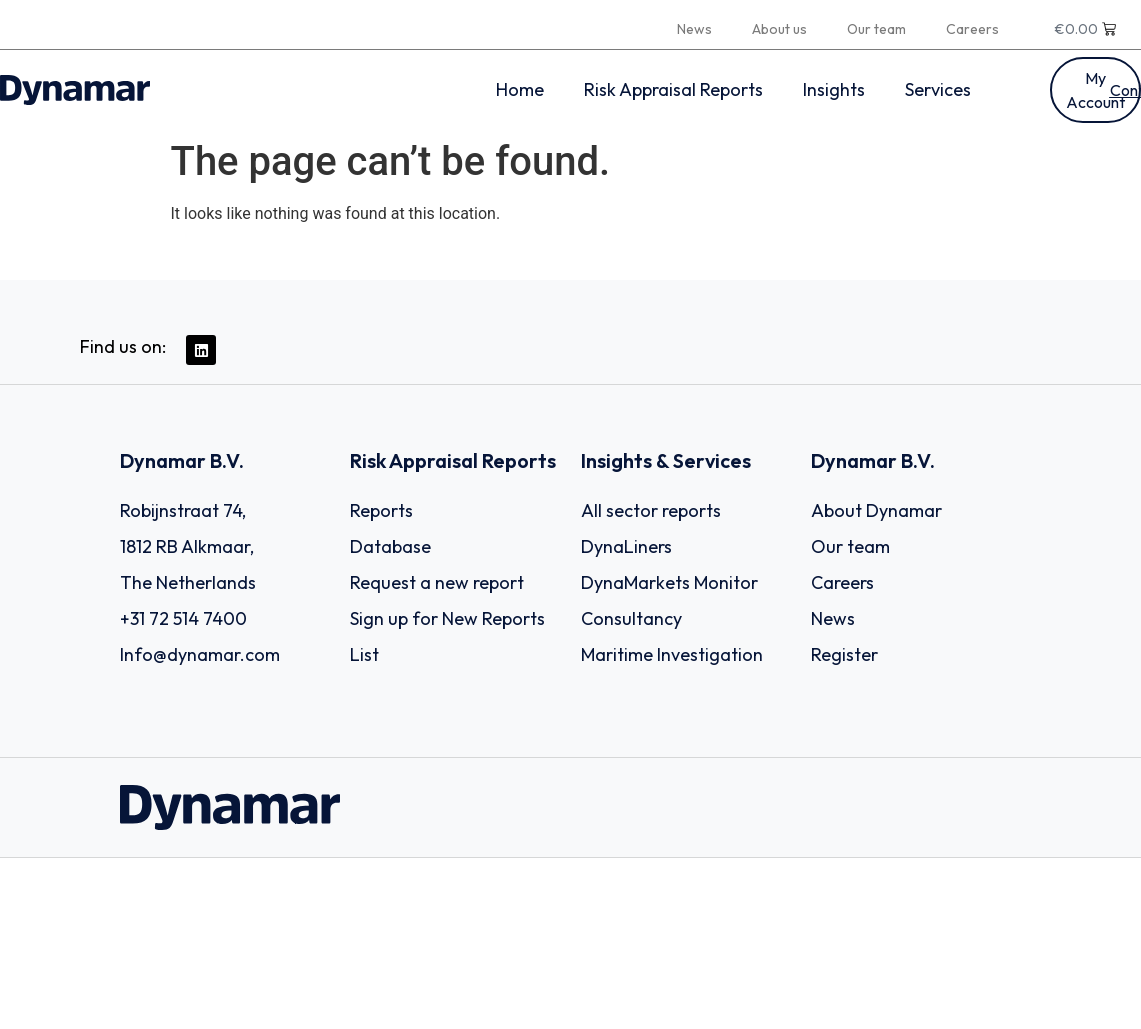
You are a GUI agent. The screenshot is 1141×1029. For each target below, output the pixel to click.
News (694, 29)
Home (520, 89)
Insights (834, 89)
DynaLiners (626, 546)
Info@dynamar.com (200, 654)
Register (844, 654)
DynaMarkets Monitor (669, 582)
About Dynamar (876, 510)
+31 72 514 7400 (183, 618)
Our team (876, 29)
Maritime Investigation (672, 654)
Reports (381, 510)
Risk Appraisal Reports (673, 89)
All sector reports (651, 510)
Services (938, 89)
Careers (972, 29)
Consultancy (631, 618)
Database (390, 546)
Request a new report (437, 582)
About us (779, 29)
